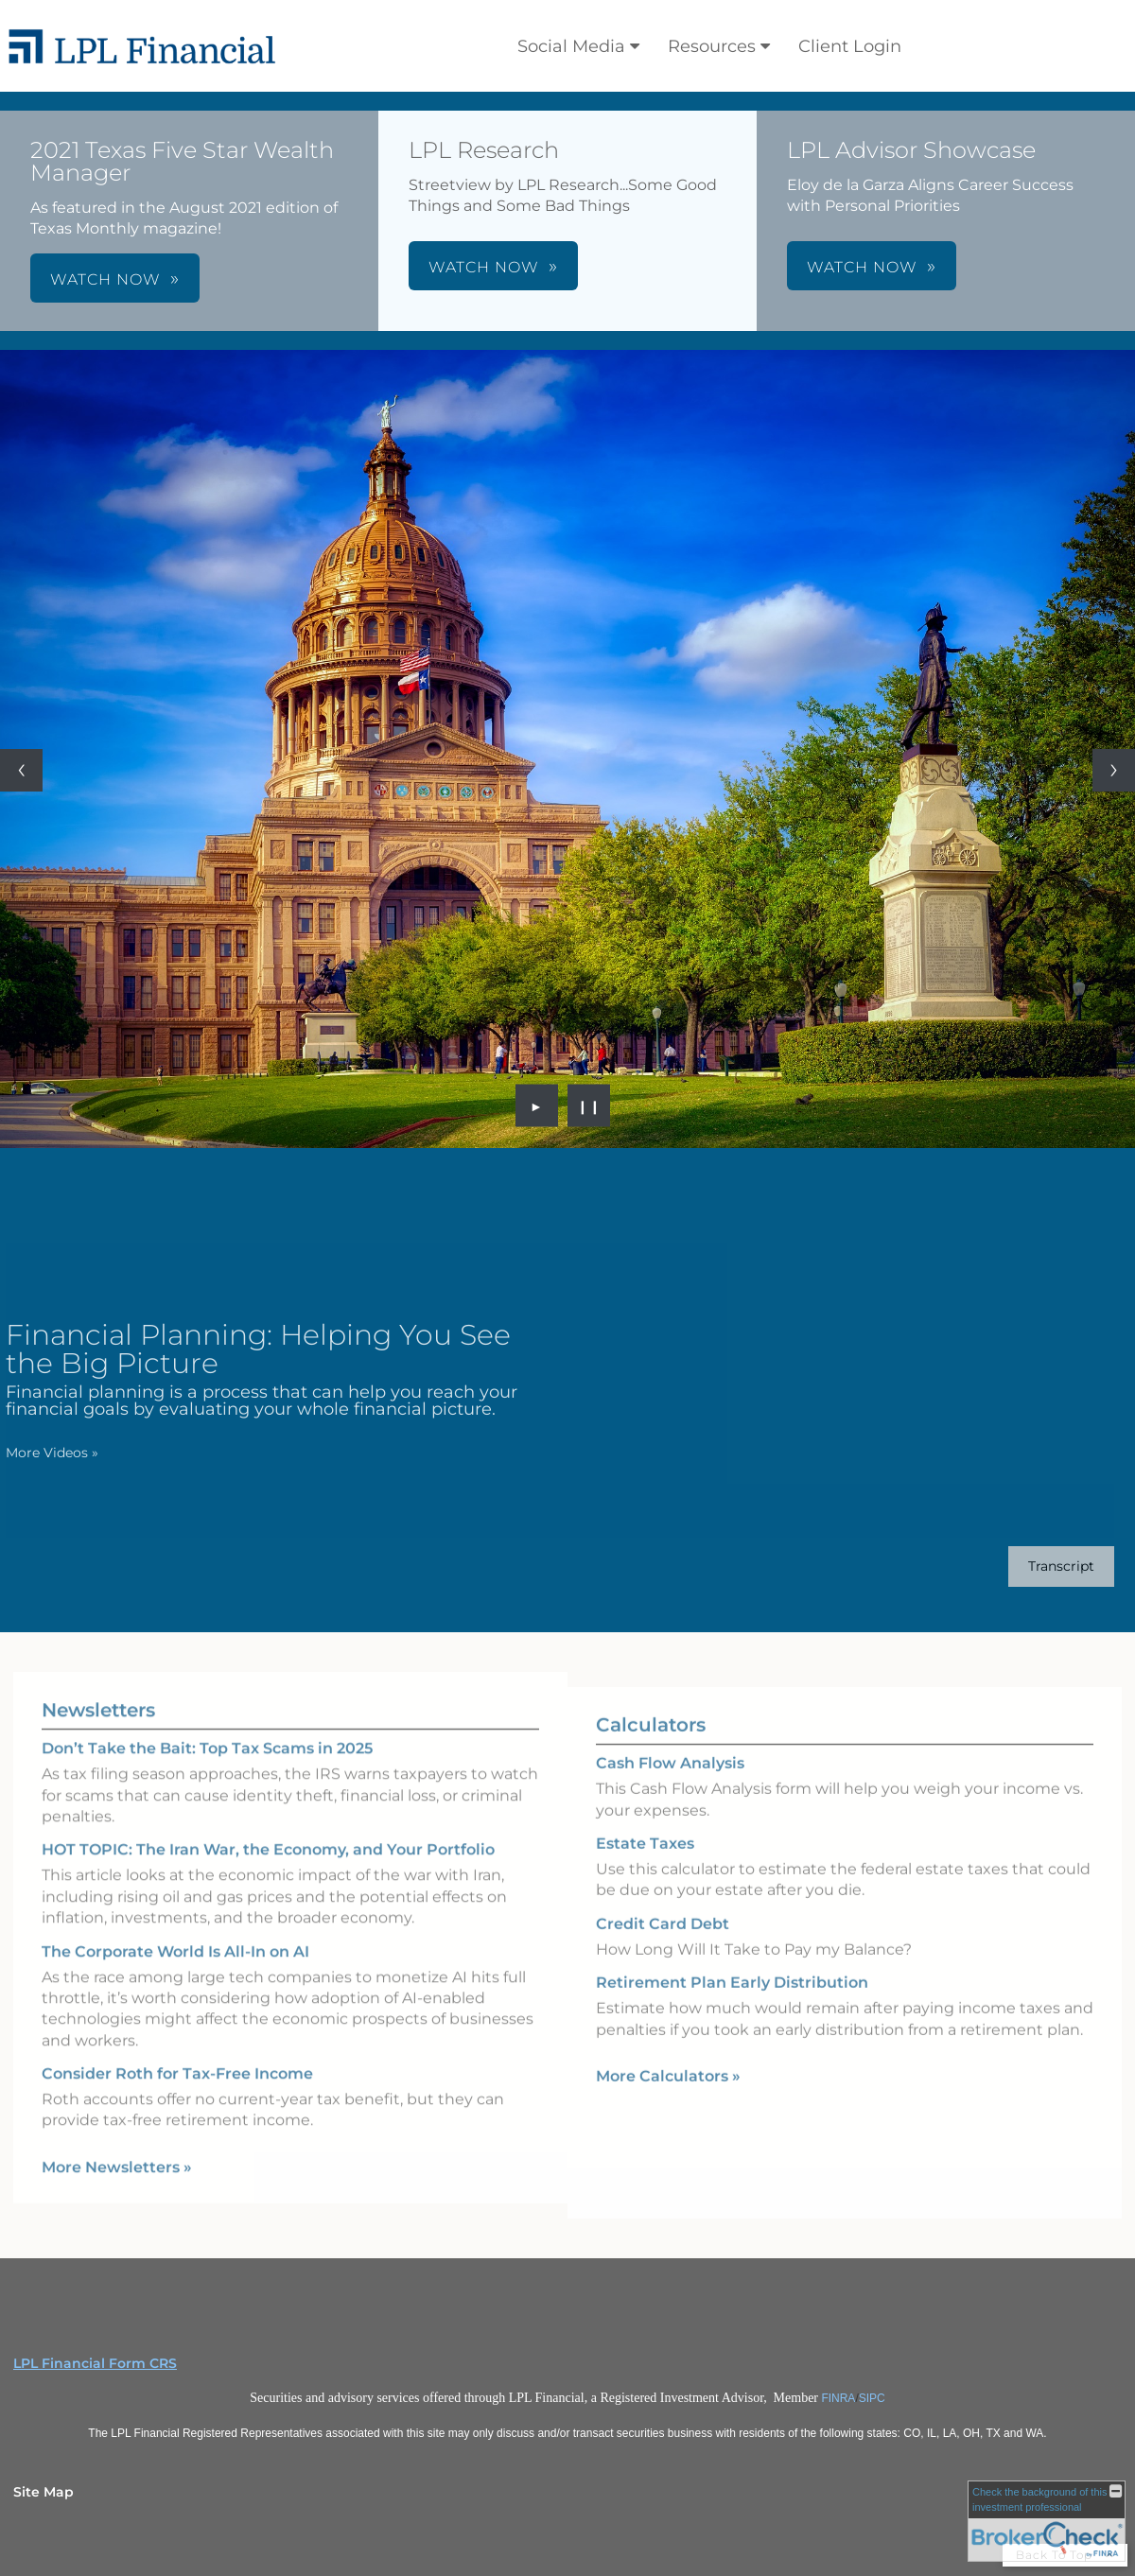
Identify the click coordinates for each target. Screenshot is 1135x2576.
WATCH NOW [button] (105, 279)
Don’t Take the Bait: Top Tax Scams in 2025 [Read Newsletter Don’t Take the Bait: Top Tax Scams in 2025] (207, 1725)
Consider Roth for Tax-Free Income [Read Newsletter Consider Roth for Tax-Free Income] (177, 2051)
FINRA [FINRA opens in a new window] (838, 2398)
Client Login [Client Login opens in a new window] (849, 46)
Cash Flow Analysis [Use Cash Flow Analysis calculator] (670, 1786)
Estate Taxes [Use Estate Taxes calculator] (645, 1866)
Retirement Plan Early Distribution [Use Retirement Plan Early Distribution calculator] (732, 2005)
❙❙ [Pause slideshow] (589, 1105)
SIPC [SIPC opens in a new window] (872, 2398)
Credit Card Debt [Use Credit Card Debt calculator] (662, 1947)
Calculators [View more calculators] (651, 1747)
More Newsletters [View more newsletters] (117, 2144)
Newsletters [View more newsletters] (98, 1687)
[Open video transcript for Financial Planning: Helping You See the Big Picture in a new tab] (1038, 1566)
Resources (712, 46)
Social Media (571, 46)
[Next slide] (1113, 770)
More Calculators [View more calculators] (668, 2099)
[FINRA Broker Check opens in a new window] (1047, 2521)
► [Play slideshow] (537, 1105)
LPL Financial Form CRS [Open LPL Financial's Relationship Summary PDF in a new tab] (95, 2363)
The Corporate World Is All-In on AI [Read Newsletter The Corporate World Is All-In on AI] (175, 1928)
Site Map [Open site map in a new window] (43, 2491)
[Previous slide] (21, 770)
